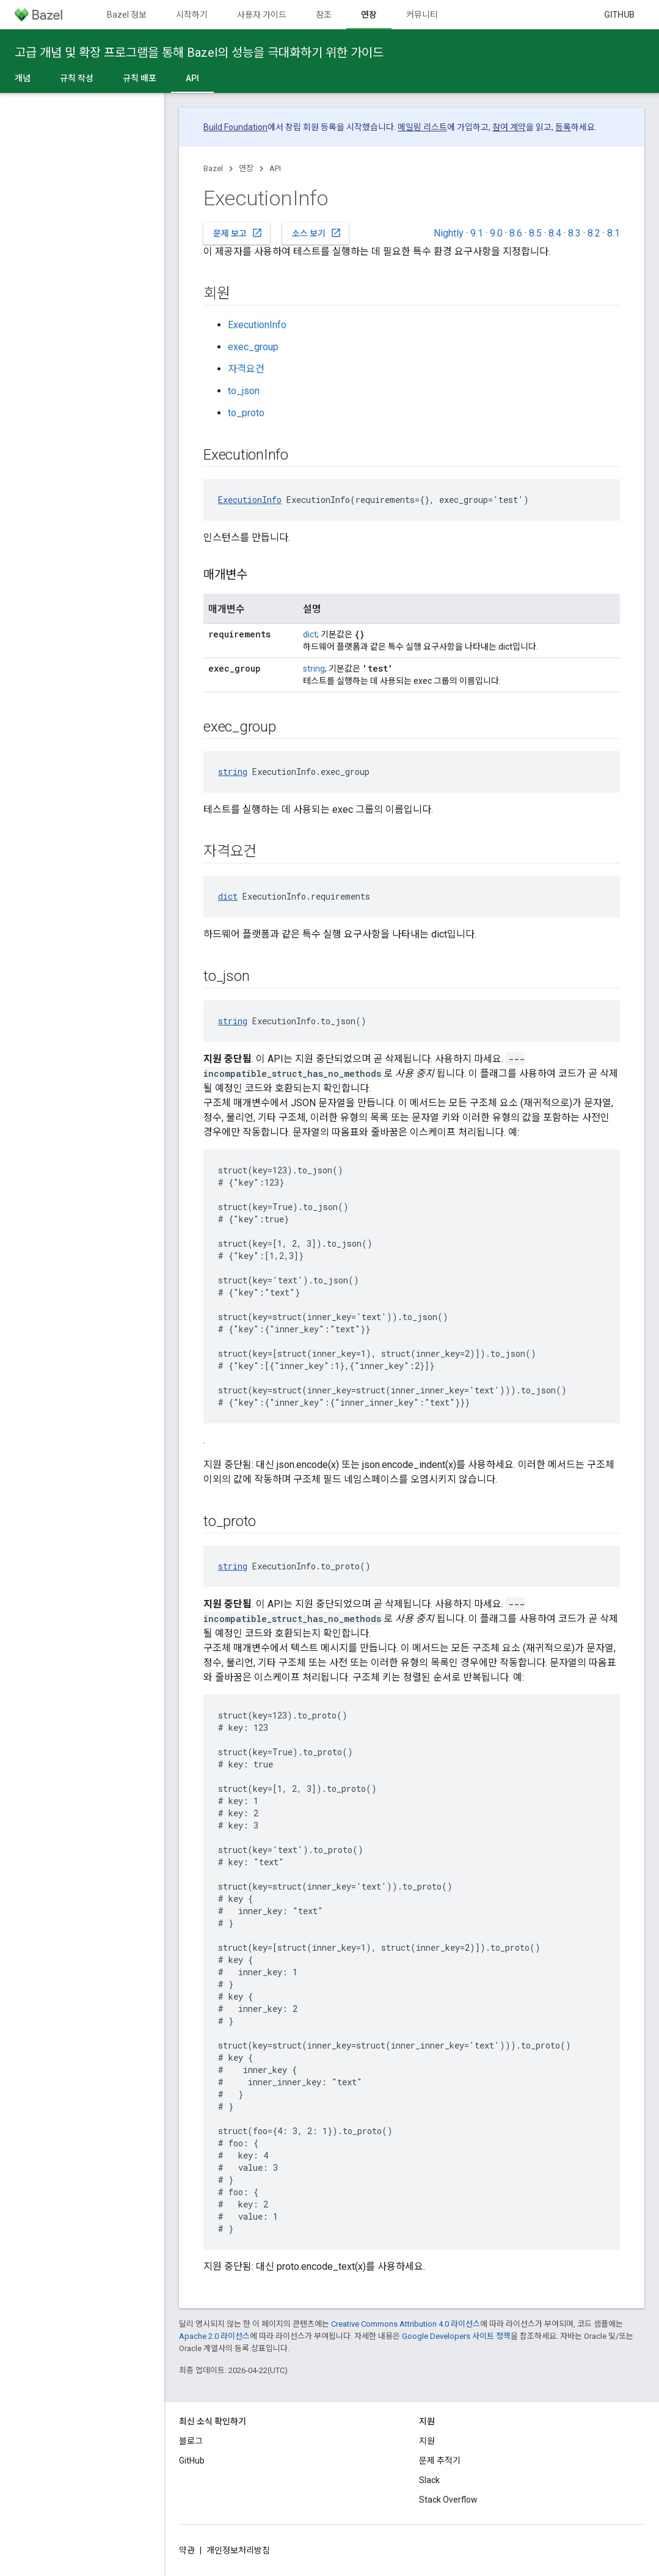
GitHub (619, 15)
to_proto (246, 413)
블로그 (191, 2441)
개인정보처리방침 (238, 2550)
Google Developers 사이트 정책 (456, 2336)
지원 (427, 2441)
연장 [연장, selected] (369, 15)
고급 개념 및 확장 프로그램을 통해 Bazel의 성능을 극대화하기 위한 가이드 (199, 52)
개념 (23, 78)
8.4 (554, 233)
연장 (246, 168)
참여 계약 (509, 127)
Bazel (213, 168)
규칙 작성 (76, 78)
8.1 (613, 233)
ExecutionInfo (257, 325)
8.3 (574, 233)
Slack (429, 2480)
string (314, 668)
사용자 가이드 (261, 15)
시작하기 (192, 15)
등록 (563, 127)
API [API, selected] (192, 78)
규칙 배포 (139, 78)
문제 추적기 (440, 2460)
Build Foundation (235, 127)
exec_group (253, 347)
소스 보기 (316, 232)
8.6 (515, 233)
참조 (324, 15)
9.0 (496, 233)
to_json (244, 391)
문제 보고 (238, 232)
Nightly (449, 233)
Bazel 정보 (127, 15)
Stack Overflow (448, 2499)
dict (310, 634)
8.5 (535, 233)
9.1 (476, 233)
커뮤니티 (422, 15)
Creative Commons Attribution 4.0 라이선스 (405, 2323)
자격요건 (246, 369)
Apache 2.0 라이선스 (214, 2336)
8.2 (594, 233)
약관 (187, 2550)
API (275, 168)
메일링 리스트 (422, 127)
